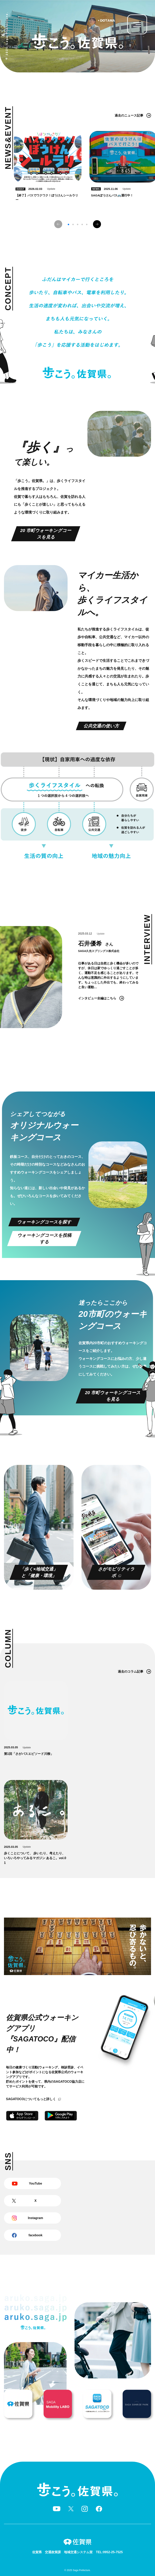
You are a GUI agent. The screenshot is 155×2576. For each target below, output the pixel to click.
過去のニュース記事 (129, 115)
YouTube (35, 2183)
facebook (35, 2235)
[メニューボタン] (137, 24)
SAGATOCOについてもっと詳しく (31, 2099)
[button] (68, 224)
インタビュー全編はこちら (97, 998)
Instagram (35, 2218)
